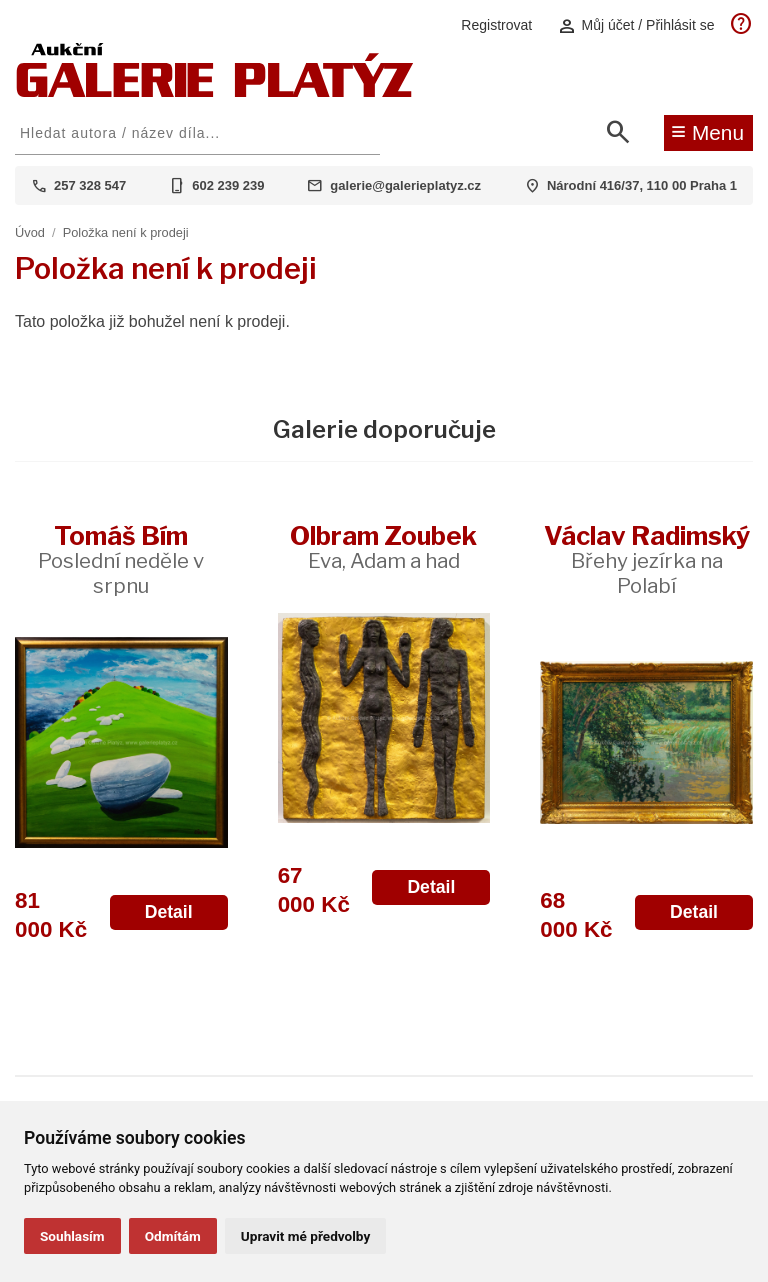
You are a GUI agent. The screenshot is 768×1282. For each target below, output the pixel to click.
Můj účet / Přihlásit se (636, 25)
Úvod (30, 232)
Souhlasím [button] (72, 1236)
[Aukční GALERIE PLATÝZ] (215, 92)
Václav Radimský (647, 559)
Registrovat (496, 25)
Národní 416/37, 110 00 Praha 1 (642, 185)
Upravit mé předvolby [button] (305, 1236)
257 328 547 (90, 185)
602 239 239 (228, 185)
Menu (707, 131)
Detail (169, 912)
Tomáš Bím (121, 559)
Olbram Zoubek (383, 546)
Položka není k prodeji (126, 232)
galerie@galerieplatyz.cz (405, 185)
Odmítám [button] (173, 1236)
